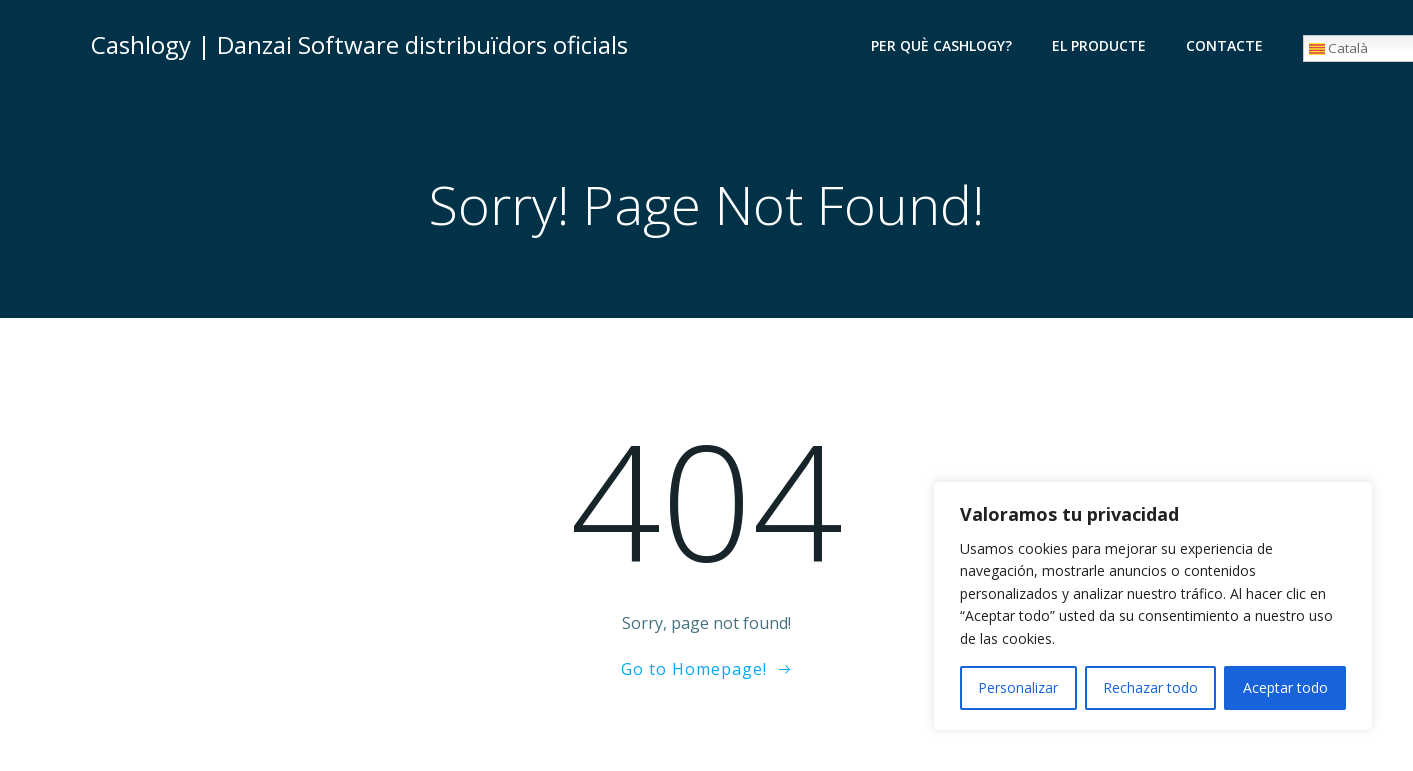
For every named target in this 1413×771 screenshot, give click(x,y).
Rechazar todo (1150, 687)
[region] (1153, 606)
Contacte (1224, 45)
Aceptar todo (1285, 687)
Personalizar (1018, 687)
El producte (1099, 45)
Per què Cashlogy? (941, 45)
